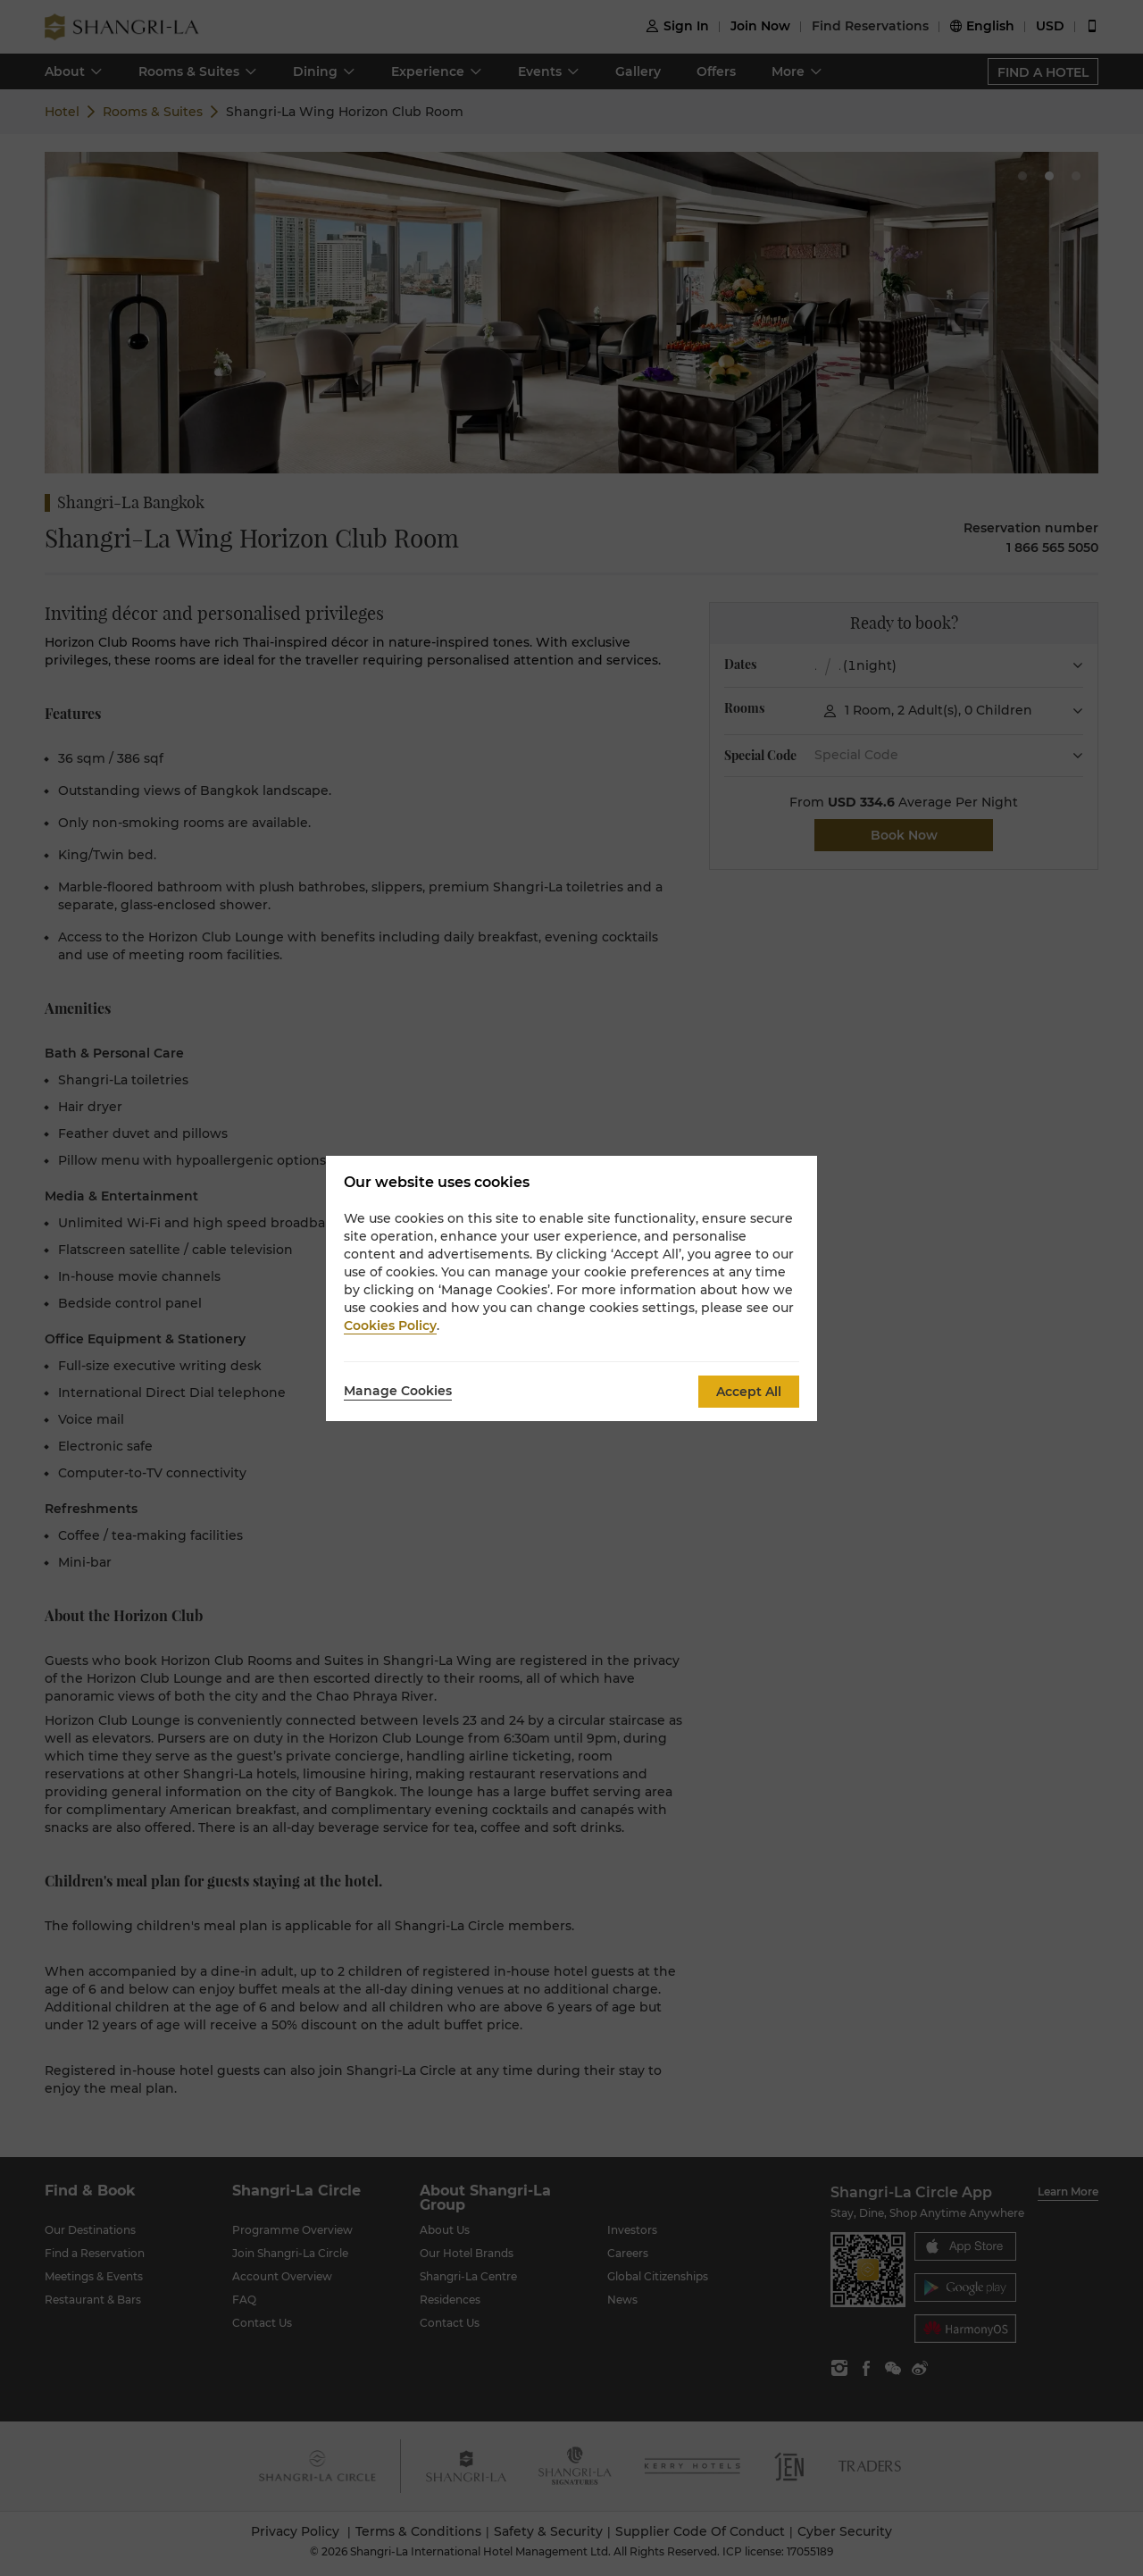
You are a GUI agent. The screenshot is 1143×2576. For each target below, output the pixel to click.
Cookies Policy (390, 1325)
